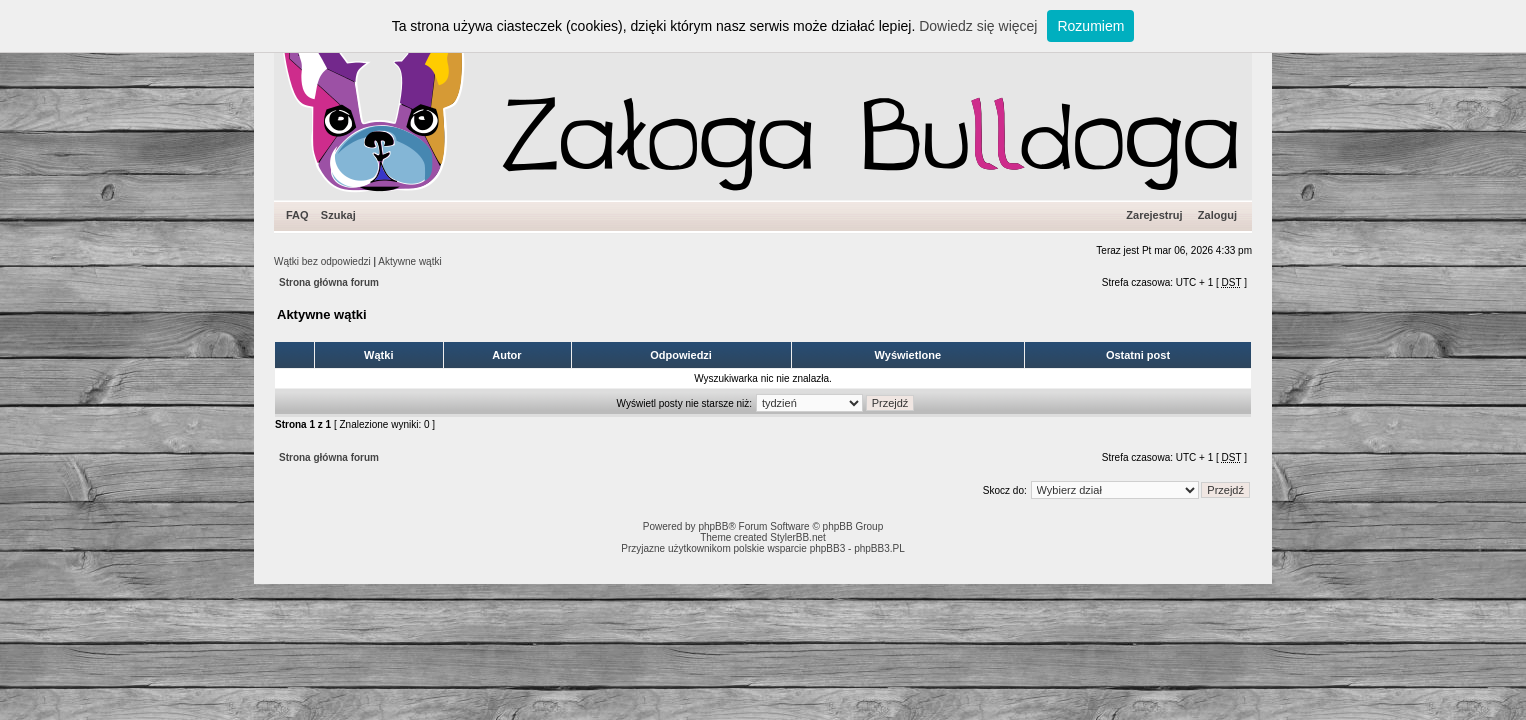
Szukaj (338, 215)
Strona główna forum (329, 282)
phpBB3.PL (879, 548)
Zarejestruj (1154, 215)
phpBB (713, 526)
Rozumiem (1090, 26)
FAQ (297, 215)
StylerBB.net (798, 537)
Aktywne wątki (409, 261)
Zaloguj (1217, 215)
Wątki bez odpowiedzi (322, 261)
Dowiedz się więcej (978, 26)
